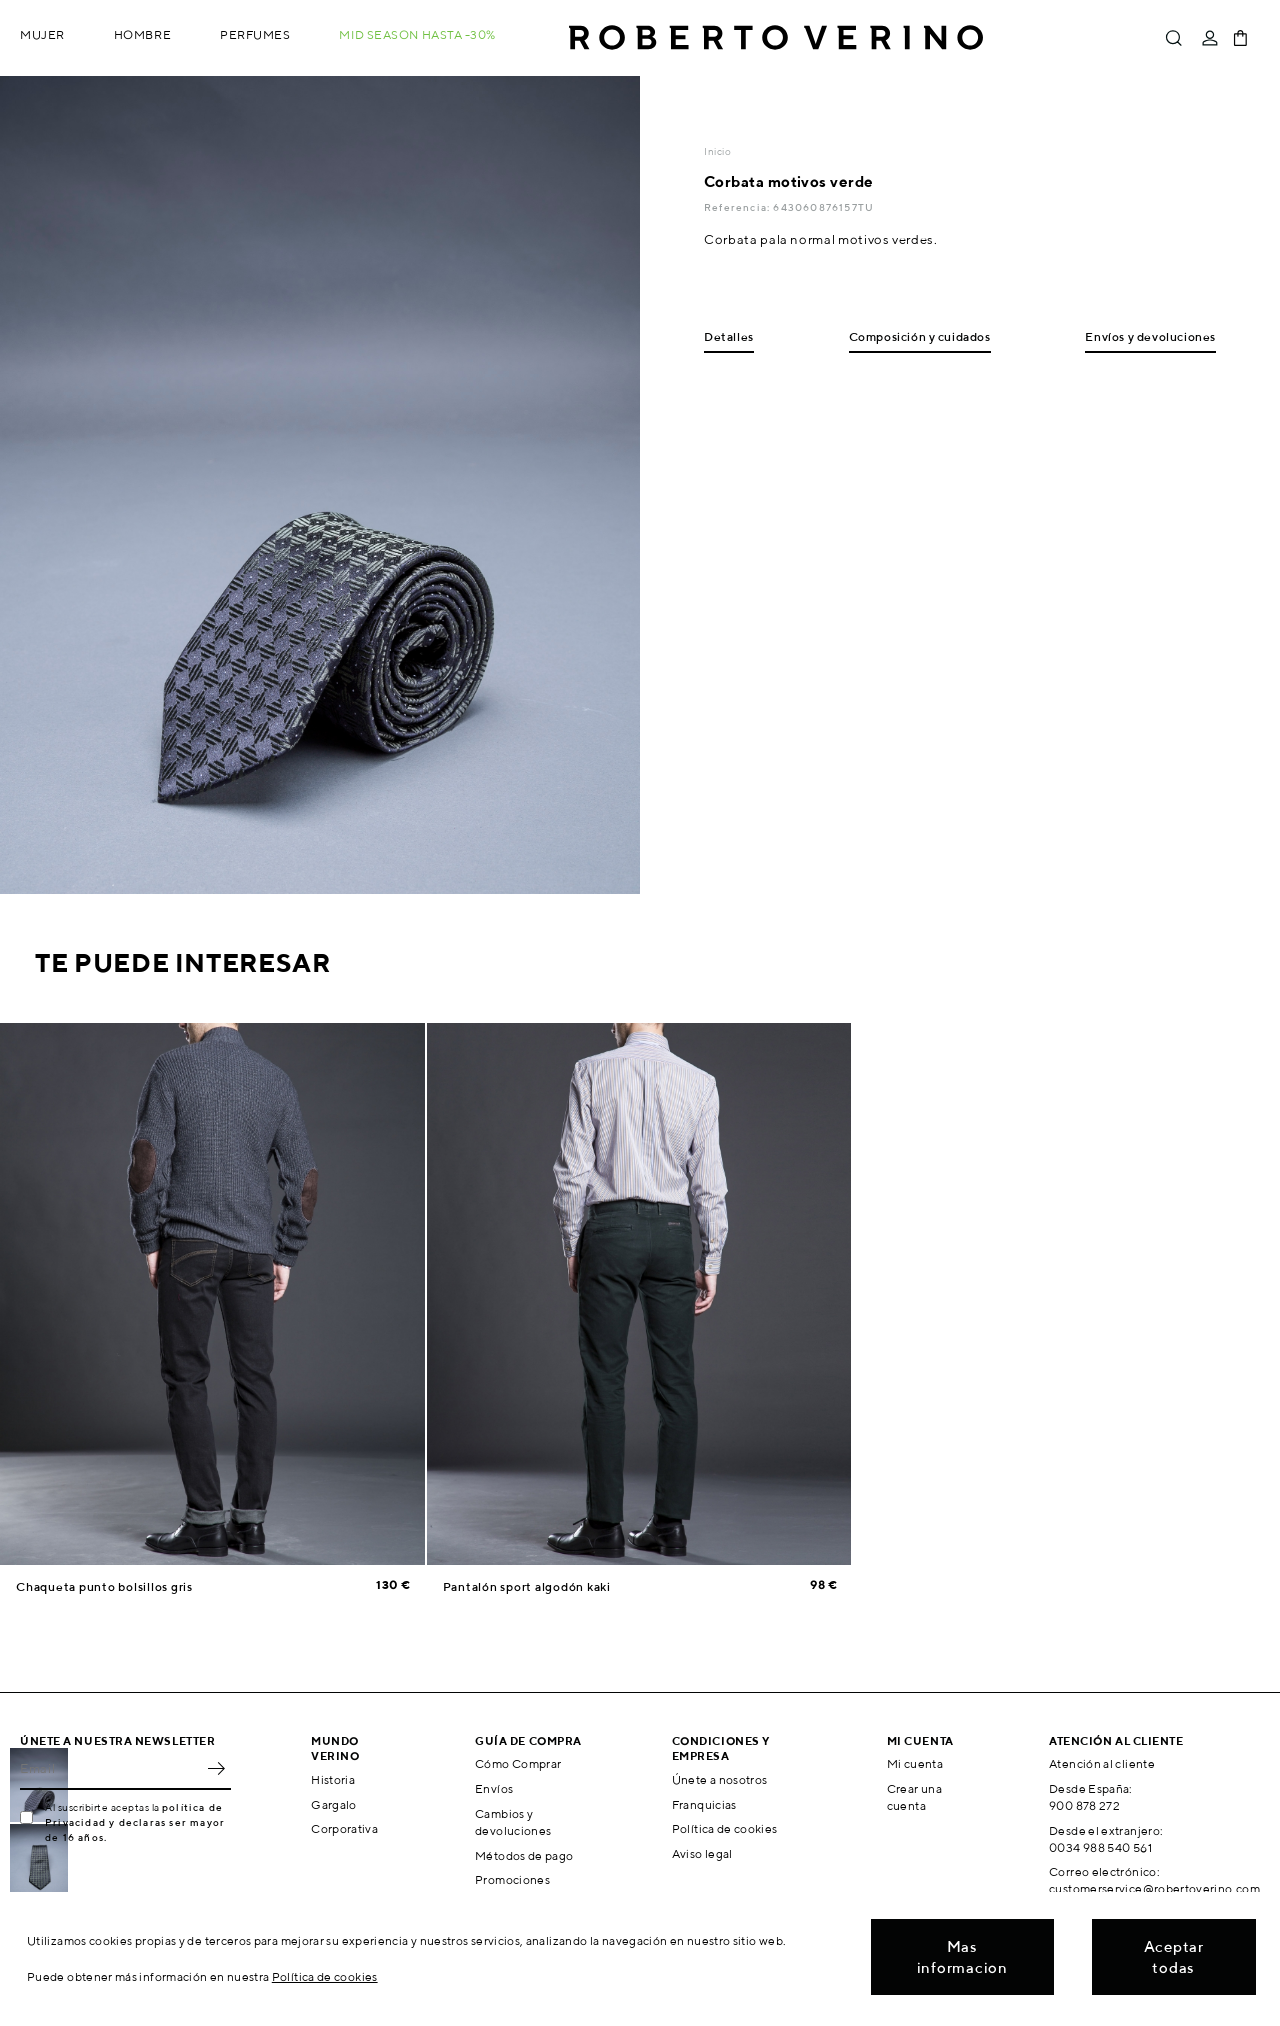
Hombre (142, 34)
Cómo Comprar (518, 1763)
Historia (333, 1779)
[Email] (110, 1768)
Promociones (512, 1879)
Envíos (494, 1788)
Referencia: (738, 207)
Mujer (42, 34)
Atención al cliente (1102, 1763)
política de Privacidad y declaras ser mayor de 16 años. (135, 1822)
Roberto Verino (776, 38)
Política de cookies (725, 1828)
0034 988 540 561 (1100, 1847)
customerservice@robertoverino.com (1154, 1888)
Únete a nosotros (720, 1779)
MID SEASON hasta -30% (417, 34)
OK (216, 1768)
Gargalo (334, 1804)
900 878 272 (1084, 1805)
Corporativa (344, 1828)
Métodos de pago (524, 1855)
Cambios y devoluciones (513, 1822)
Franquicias (704, 1804)
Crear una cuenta (914, 1797)
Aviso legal (702, 1853)
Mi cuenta (915, 1763)
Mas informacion (962, 1957)
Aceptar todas (1174, 1957)
